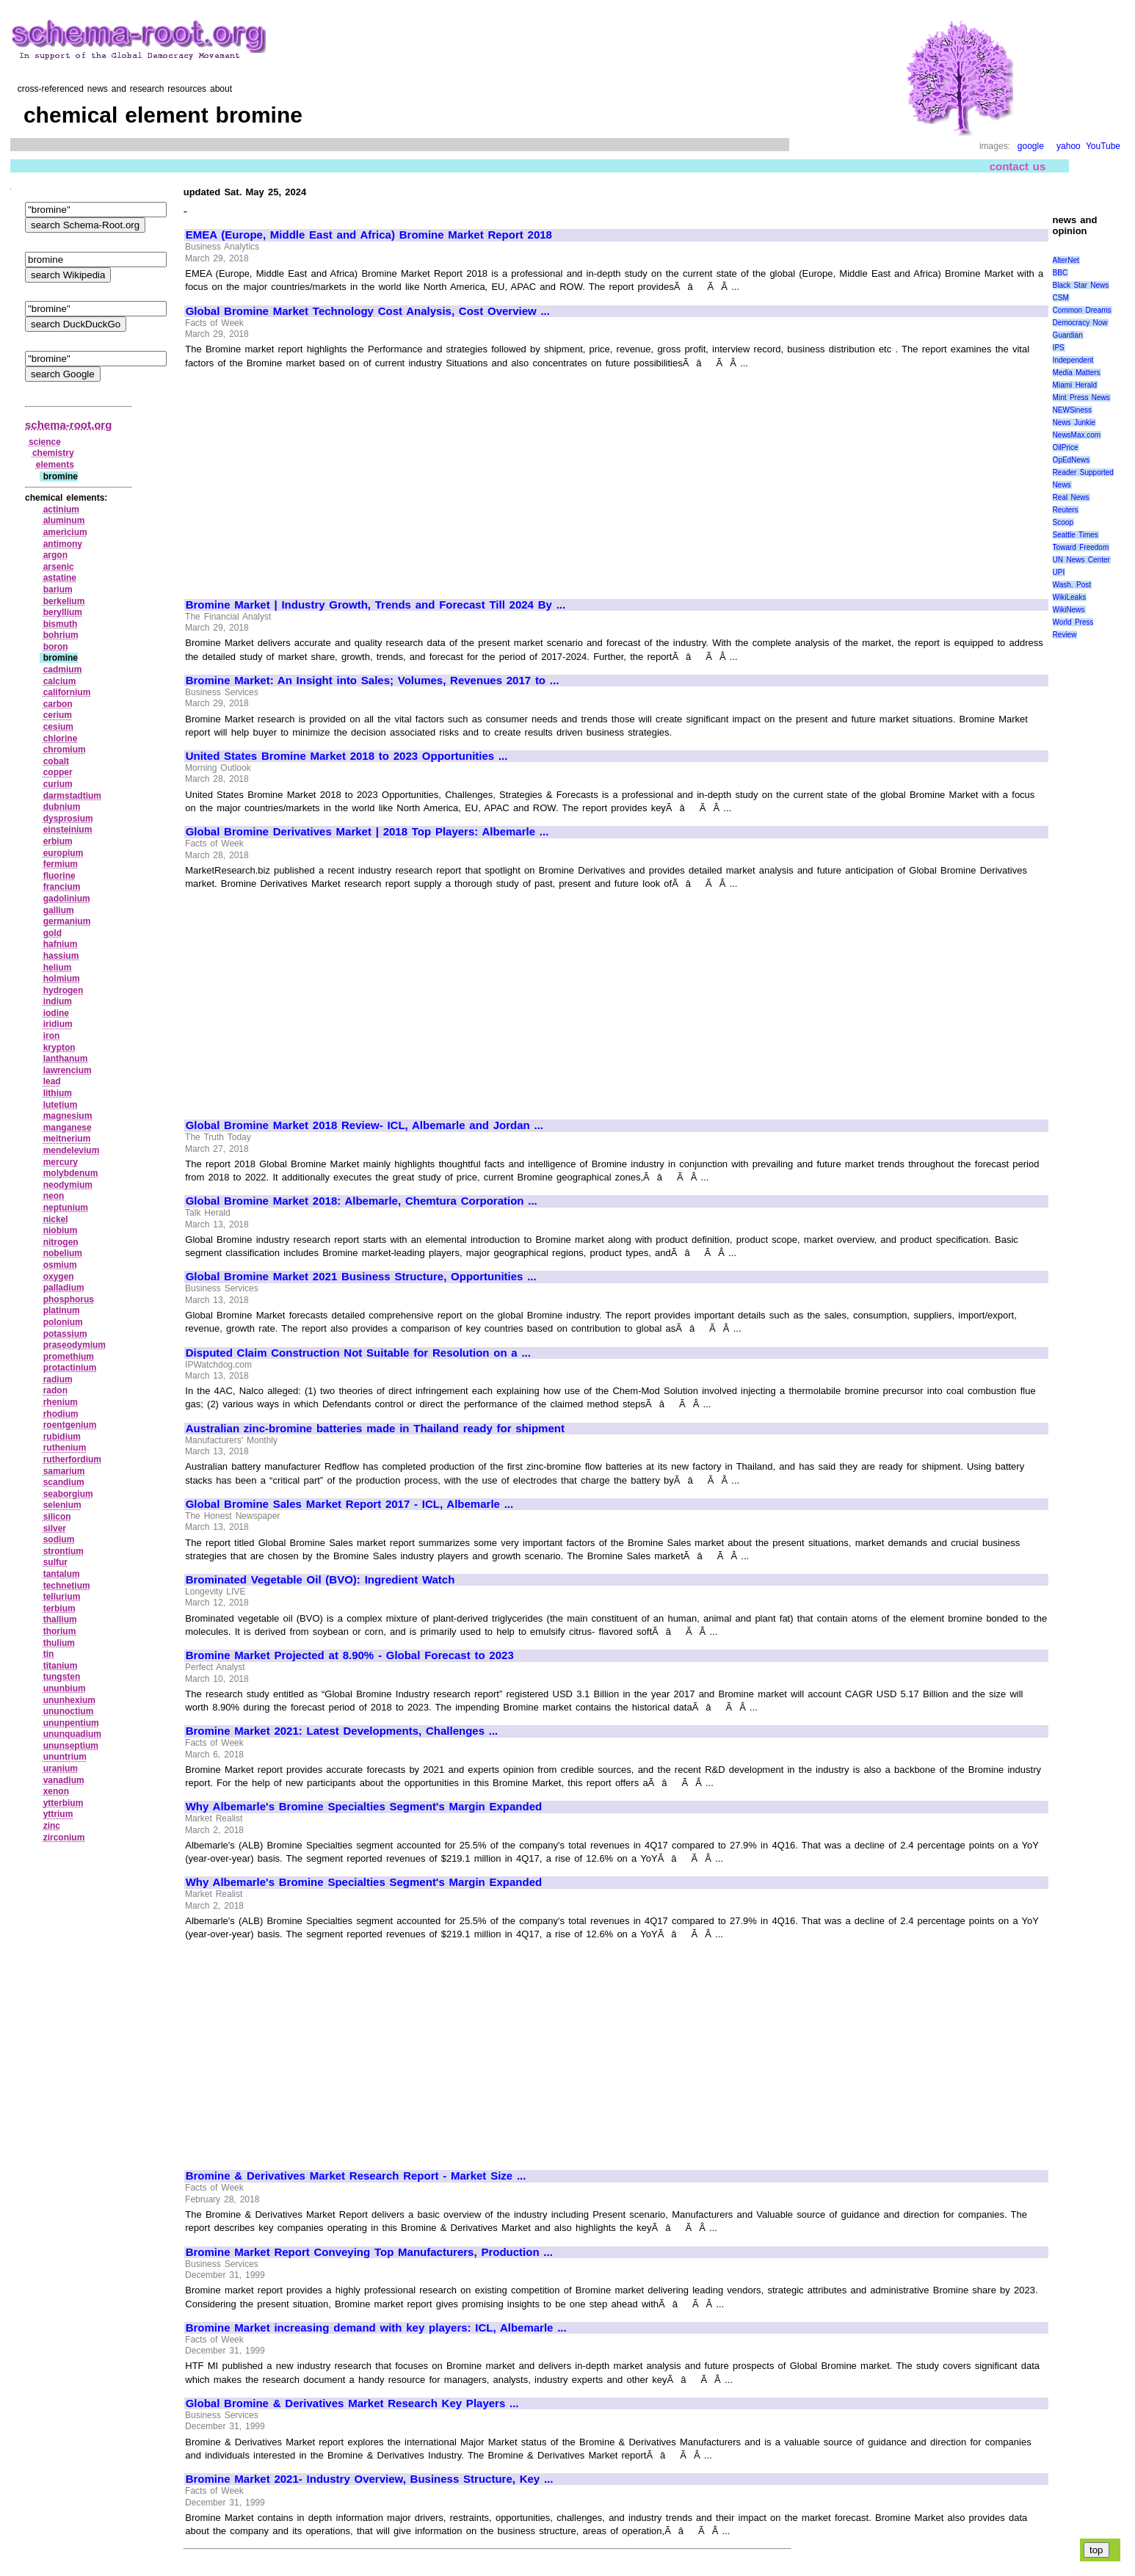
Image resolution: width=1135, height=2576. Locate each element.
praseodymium (74, 1345)
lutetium (60, 1105)
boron (55, 647)
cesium (58, 727)
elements (55, 465)
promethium (68, 1357)
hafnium (60, 944)
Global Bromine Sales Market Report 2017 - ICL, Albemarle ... (349, 1504)
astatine (59, 578)
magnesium (68, 1116)
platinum (61, 1310)
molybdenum (70, 1173)
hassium (61, 956)
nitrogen (61, 1242)
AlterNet (1066, 260)
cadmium (62, 669)
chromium (64, 749)
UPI (1059, 572)
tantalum (61, 1574)
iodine (56, 1013)
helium (57, 967)
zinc (51, 1826)
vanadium (63, 1780)
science (45, 442)
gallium (58, 910)
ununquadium (72, 1734)
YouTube (1103, 146)
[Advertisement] (309, 477)
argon (55, 555)
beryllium (62, 612)
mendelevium (71, 1150)
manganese (67, 1127)
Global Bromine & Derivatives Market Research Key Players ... (352, 2403)
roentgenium (70, 1425)
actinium (61, 509)
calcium (59, 681)
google (1031, 146)
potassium (65, 1334)
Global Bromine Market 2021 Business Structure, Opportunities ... (361, 1276)
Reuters (1065, 510)
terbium (59, 1608)
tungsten (62, 1677)
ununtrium (65, 1757)
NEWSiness (1072, 410)
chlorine (60, 738)
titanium (60, 1666)
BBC (1060, 273)
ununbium (64, 1688)
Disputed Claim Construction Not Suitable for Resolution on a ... (358, 1353)
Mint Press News (1081, 397)
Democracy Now (1080, 323)
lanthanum (65, 1058)
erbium (58, 841)
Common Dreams (1082, 310)
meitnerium (67, 1138)
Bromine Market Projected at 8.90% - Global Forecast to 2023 (350, 1655)
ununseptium (70, 1746)
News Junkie (1074, 422)
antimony (62, 544)
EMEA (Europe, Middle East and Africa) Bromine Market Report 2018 (369, 235)
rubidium (62, 1437)
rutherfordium (72, 1459)
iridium (58, 1024)
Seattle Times (1075, 535)
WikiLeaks (1070, 597)
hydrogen (63, 990)
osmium (60, 1265)
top (1096, 2549)
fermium (60, 864)
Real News (1071, 497)
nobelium (62, 1253)
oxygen (58, 1276)
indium (57, 1001)
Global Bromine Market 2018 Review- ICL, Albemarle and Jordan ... (364, 1125)
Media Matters (1076, 373)
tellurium (62, 1597)
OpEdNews (1071, 460)
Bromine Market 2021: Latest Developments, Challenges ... (342, 1731)
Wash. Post (1072, 585)
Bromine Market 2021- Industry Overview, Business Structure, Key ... (370, 2479)
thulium (59, 1643)
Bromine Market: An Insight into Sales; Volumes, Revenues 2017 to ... (372, 680)
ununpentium (71, 1723)
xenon (56, 1791)
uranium (60, 1768)
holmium (61, 978)
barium (58, 589)
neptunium (65, 1207)
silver (54, 1528)
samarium (64, 1471)
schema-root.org (68, 424)
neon (54, 1196)
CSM (1061, 298)
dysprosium (68, 818)
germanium (67, 921)
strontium (63, 1551)
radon (55, 1390)
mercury (60, 1162)
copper (58, 772)
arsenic (58, 567)
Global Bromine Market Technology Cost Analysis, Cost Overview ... (368, 311)
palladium (63, 1287)
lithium (57, 1093)
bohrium (61, 635)
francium (62, 887)
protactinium (70, 1368)
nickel (55, 1219)
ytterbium (63, 1803)
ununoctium (68, 1711)
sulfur (55, 1562)
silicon (57, 1517)
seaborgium (68, 1494)
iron (51, 1036)
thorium (59, 1631)
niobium (60, 1230)
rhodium (61, 1414)
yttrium (58, 1814)
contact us (1018, 166)
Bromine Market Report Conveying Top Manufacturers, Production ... (369, 2252)
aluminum (64, 520)
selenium (62, 1505)
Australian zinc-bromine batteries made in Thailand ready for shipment (375, 1428)
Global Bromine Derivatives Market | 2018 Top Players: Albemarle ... (367, 832)
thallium (60, 1619)
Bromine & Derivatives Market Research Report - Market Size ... (356, 2176)
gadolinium (66, 898)
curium (58, 784)
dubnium (62, 807)
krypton (59, 1047)
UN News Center (1081, 560)
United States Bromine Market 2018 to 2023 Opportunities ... (347, 756)
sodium (59, 1539)
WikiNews (1069, 610)
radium (58, 1379)
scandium (63, 1482)
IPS (1059, 348)
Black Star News (1081, 285)
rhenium (60, 1402)
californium (67, 692)
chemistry (53, 453)
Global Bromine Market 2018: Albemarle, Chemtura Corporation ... (361, 1201)
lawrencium (67, 1070)
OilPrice (1065, 447)
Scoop (1063, 522)
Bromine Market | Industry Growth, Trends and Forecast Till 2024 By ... (376, 605)
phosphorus (68, 1299)
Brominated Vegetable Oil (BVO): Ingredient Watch (320, 1580)
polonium (63, 1322)
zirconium (64, 1837)
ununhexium (69, 1700)
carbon (58, 704)
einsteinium (68, 829)
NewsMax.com (1077, 435)
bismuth (60, 624)
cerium (57, 715)
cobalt (56, 761)
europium (63, 853)
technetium (66, 1586)
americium (65, 532)
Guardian (1068, 335)
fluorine (59, 876)
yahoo (1068, 146)
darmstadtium (72, 796)
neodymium (68, 1185)
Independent (1073, 360)
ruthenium (65, 1448)
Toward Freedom (1081, 547)
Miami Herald (1075, 385)
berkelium (64, 601)
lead (52, 1081)
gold (52, 933)
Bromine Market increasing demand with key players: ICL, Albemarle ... (376, 2328)
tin (48, 1654)
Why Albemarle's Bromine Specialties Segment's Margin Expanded (364, 1807)
